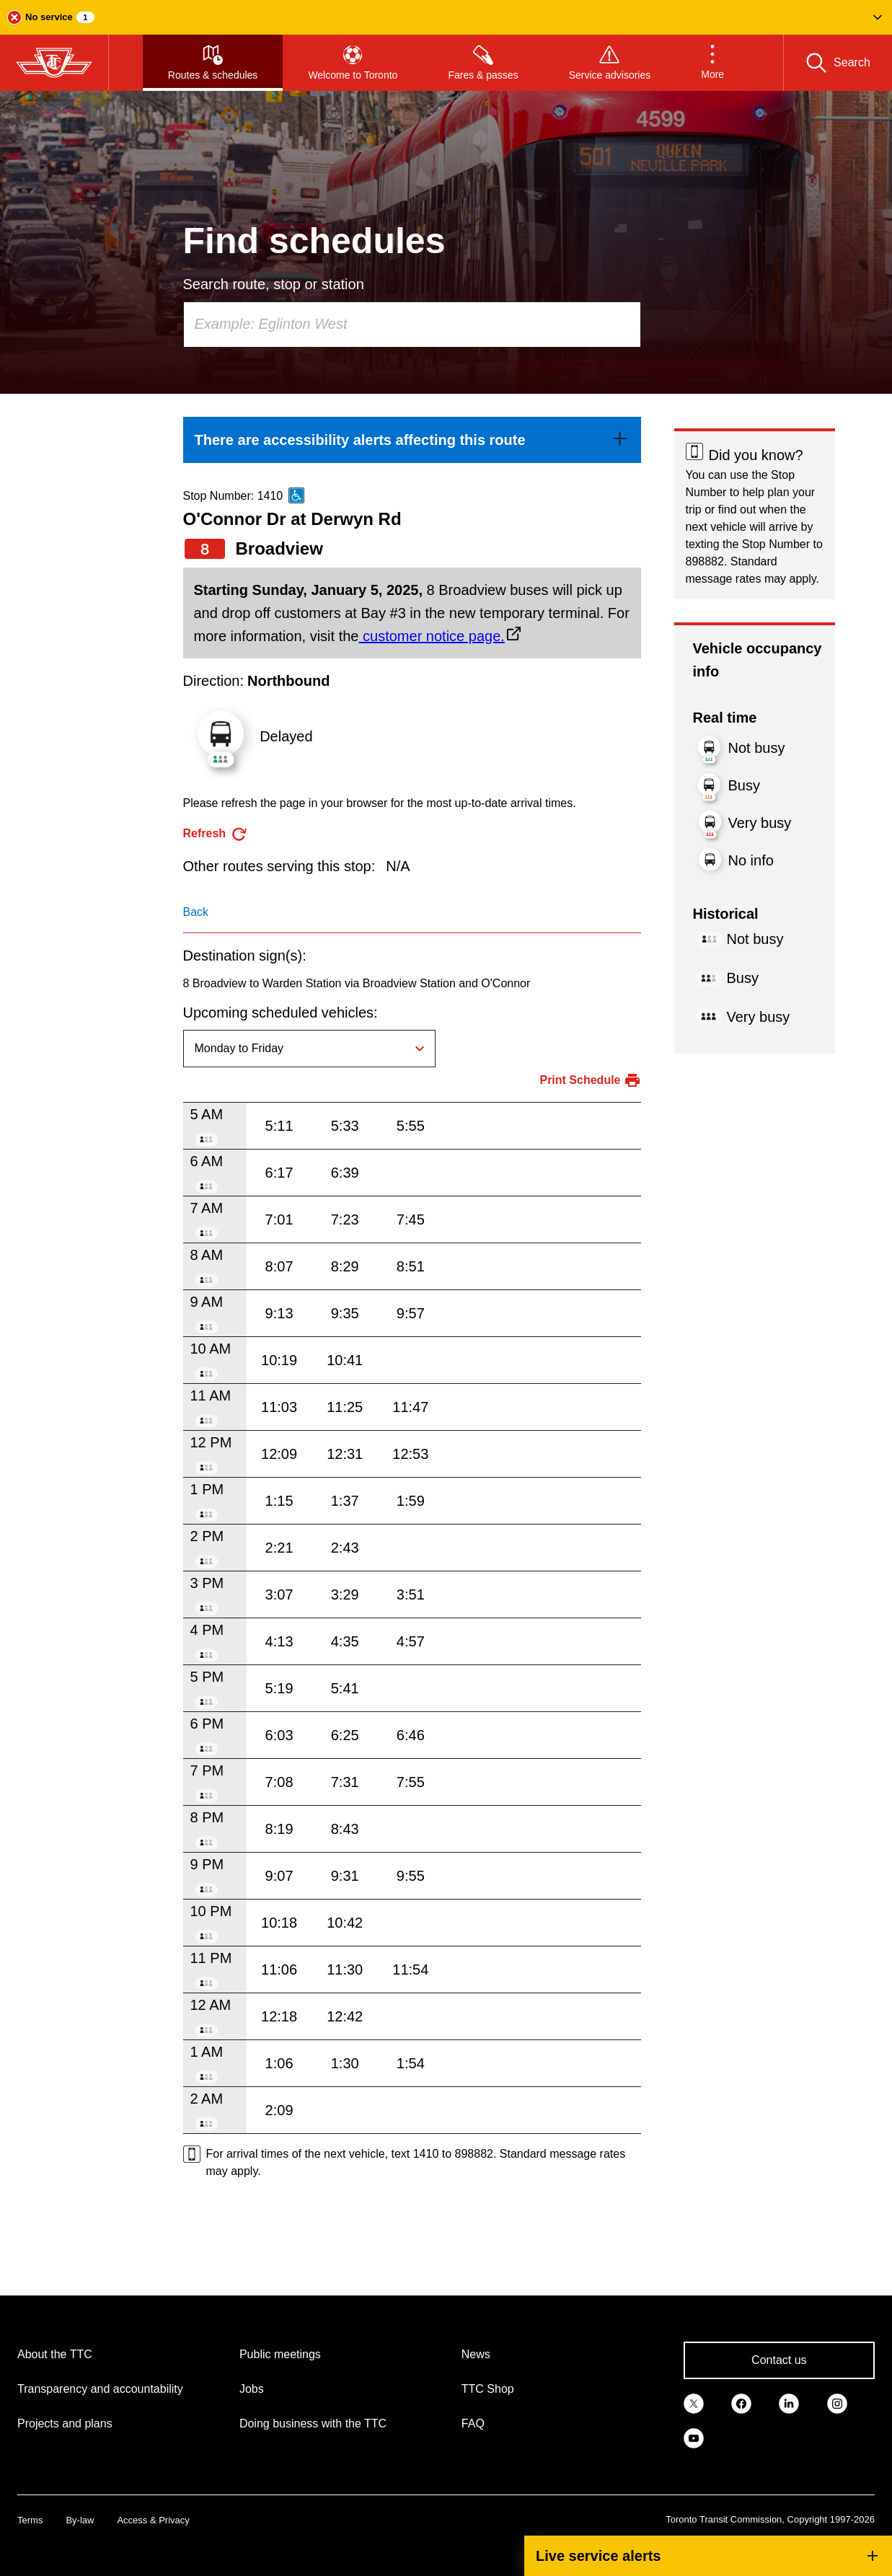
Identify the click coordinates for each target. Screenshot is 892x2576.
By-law (80, 2520)
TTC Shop (488, 2389)
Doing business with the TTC (313, 2423)
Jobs (251, 2389)
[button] (446, 17)
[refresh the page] (216, 834)
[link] (412, 440)
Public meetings (280, 2354)
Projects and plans (64, 2423)
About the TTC (54, 2354)
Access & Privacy (153, 2520)
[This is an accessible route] (296, 495)
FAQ (473, 2423)
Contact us (778, 2360)
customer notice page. (431, 636)
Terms (30, 2520)
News (476, 2354)
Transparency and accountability (100, 2389)
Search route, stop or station (273, 284)
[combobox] (412, 324)
